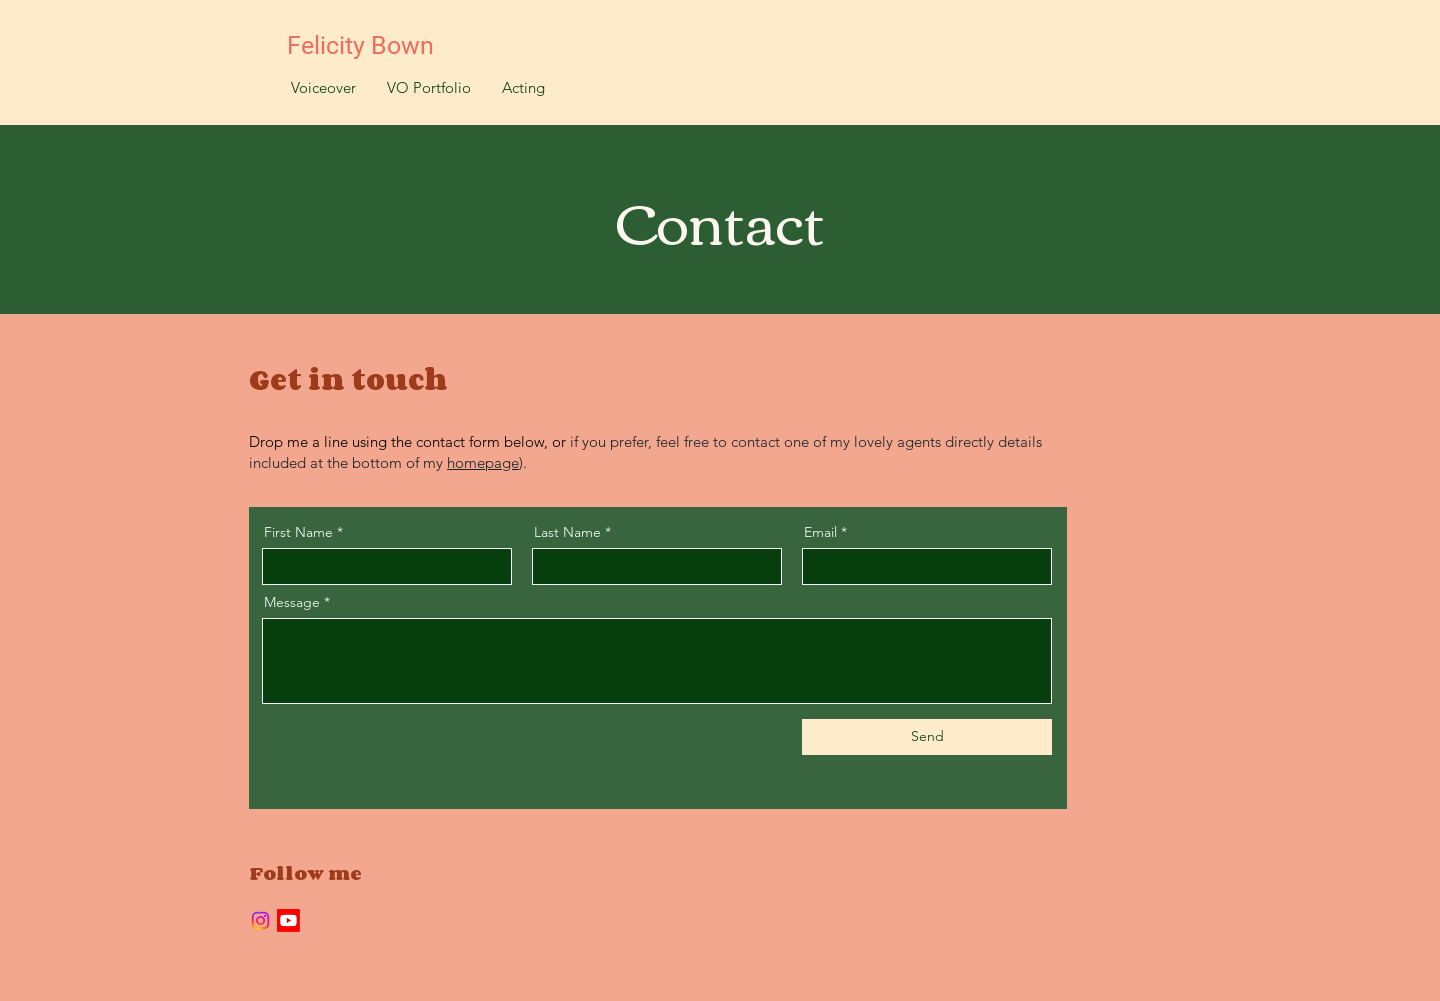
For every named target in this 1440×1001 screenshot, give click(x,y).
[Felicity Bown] (371, 45)
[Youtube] (288, 920)
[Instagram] (260, 920)
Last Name (567, 532)
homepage (483, 462)
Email (820, 532)
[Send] (927, 737)
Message (292, 602)
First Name (298, 532)
